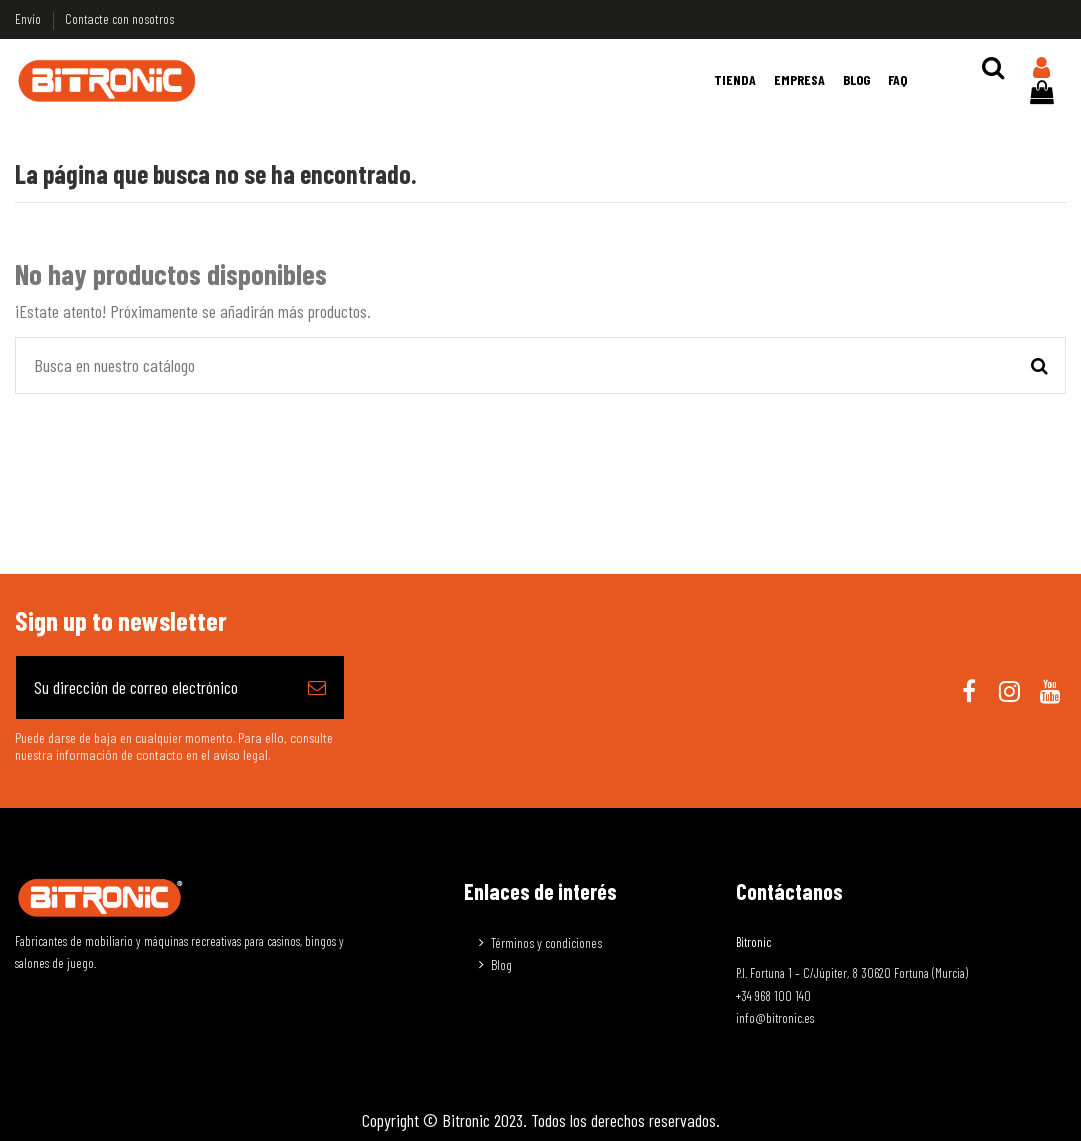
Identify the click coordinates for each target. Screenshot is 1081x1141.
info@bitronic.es (775, 1018)
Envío (29, 18)
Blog (501, 964)
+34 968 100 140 (773, 996)
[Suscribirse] (317, 687)
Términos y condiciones (546, 942)
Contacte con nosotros (119, 18)
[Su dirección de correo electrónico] (153, 687)
